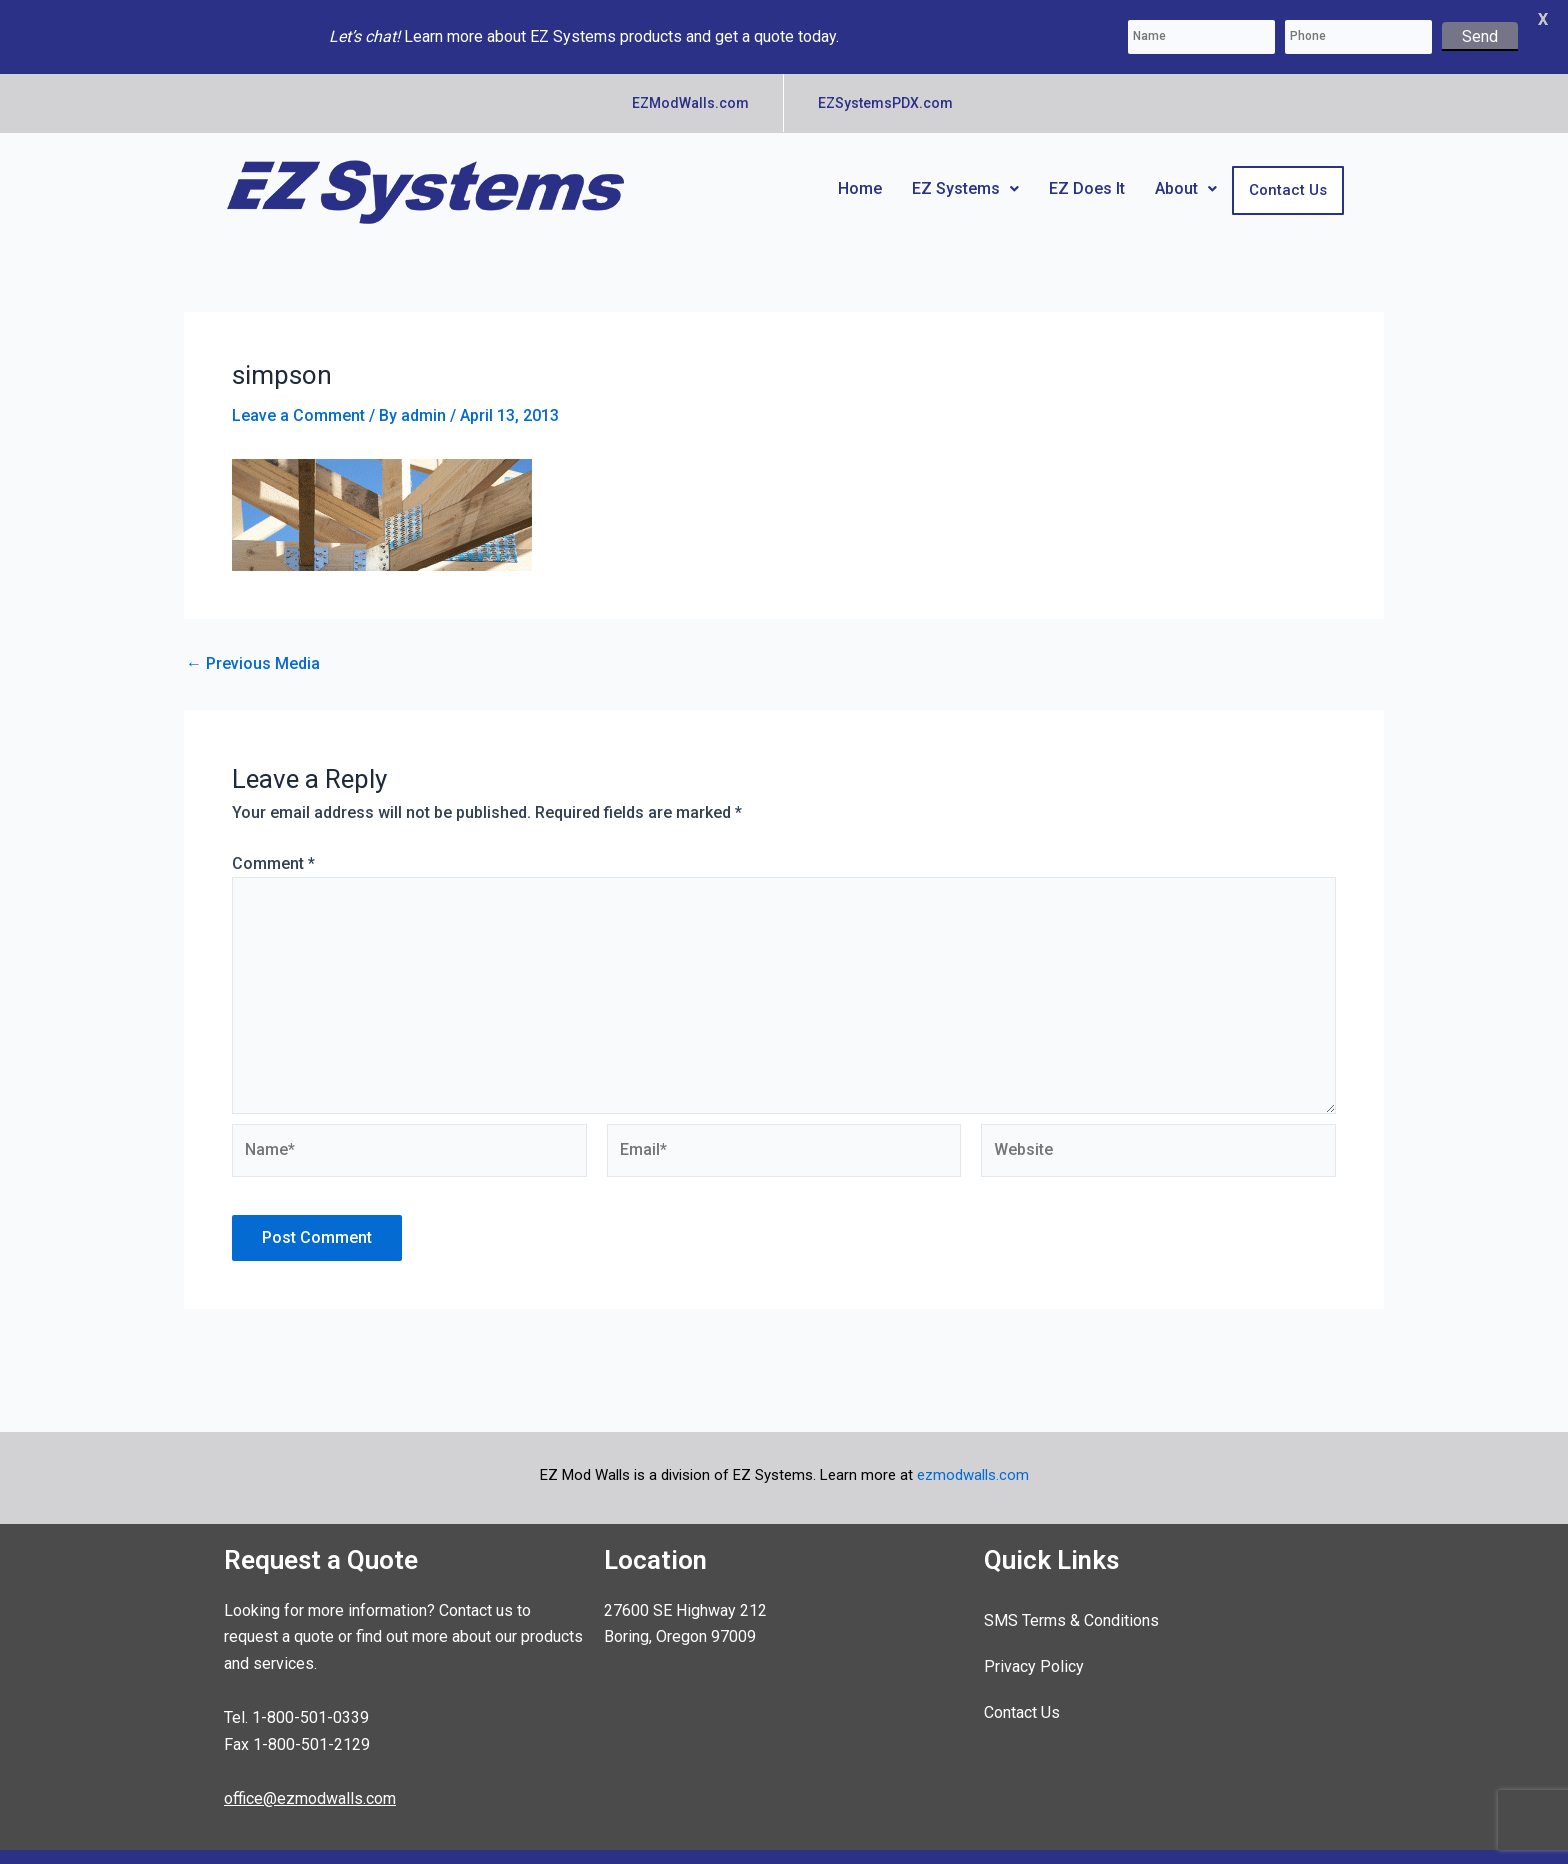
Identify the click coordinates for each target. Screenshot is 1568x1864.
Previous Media (253, 645)
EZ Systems (965, 169)
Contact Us (1288, 171)
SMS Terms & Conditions (1071, 1601)
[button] (965, 170)
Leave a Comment (298, 396)
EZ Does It (1087, 169)
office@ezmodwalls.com (310, 1779)
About (1186, 169)
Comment (273, 844)
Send (1480, 36)
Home (860, 169)
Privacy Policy (1034, 1647)
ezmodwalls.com (973, 1455)
